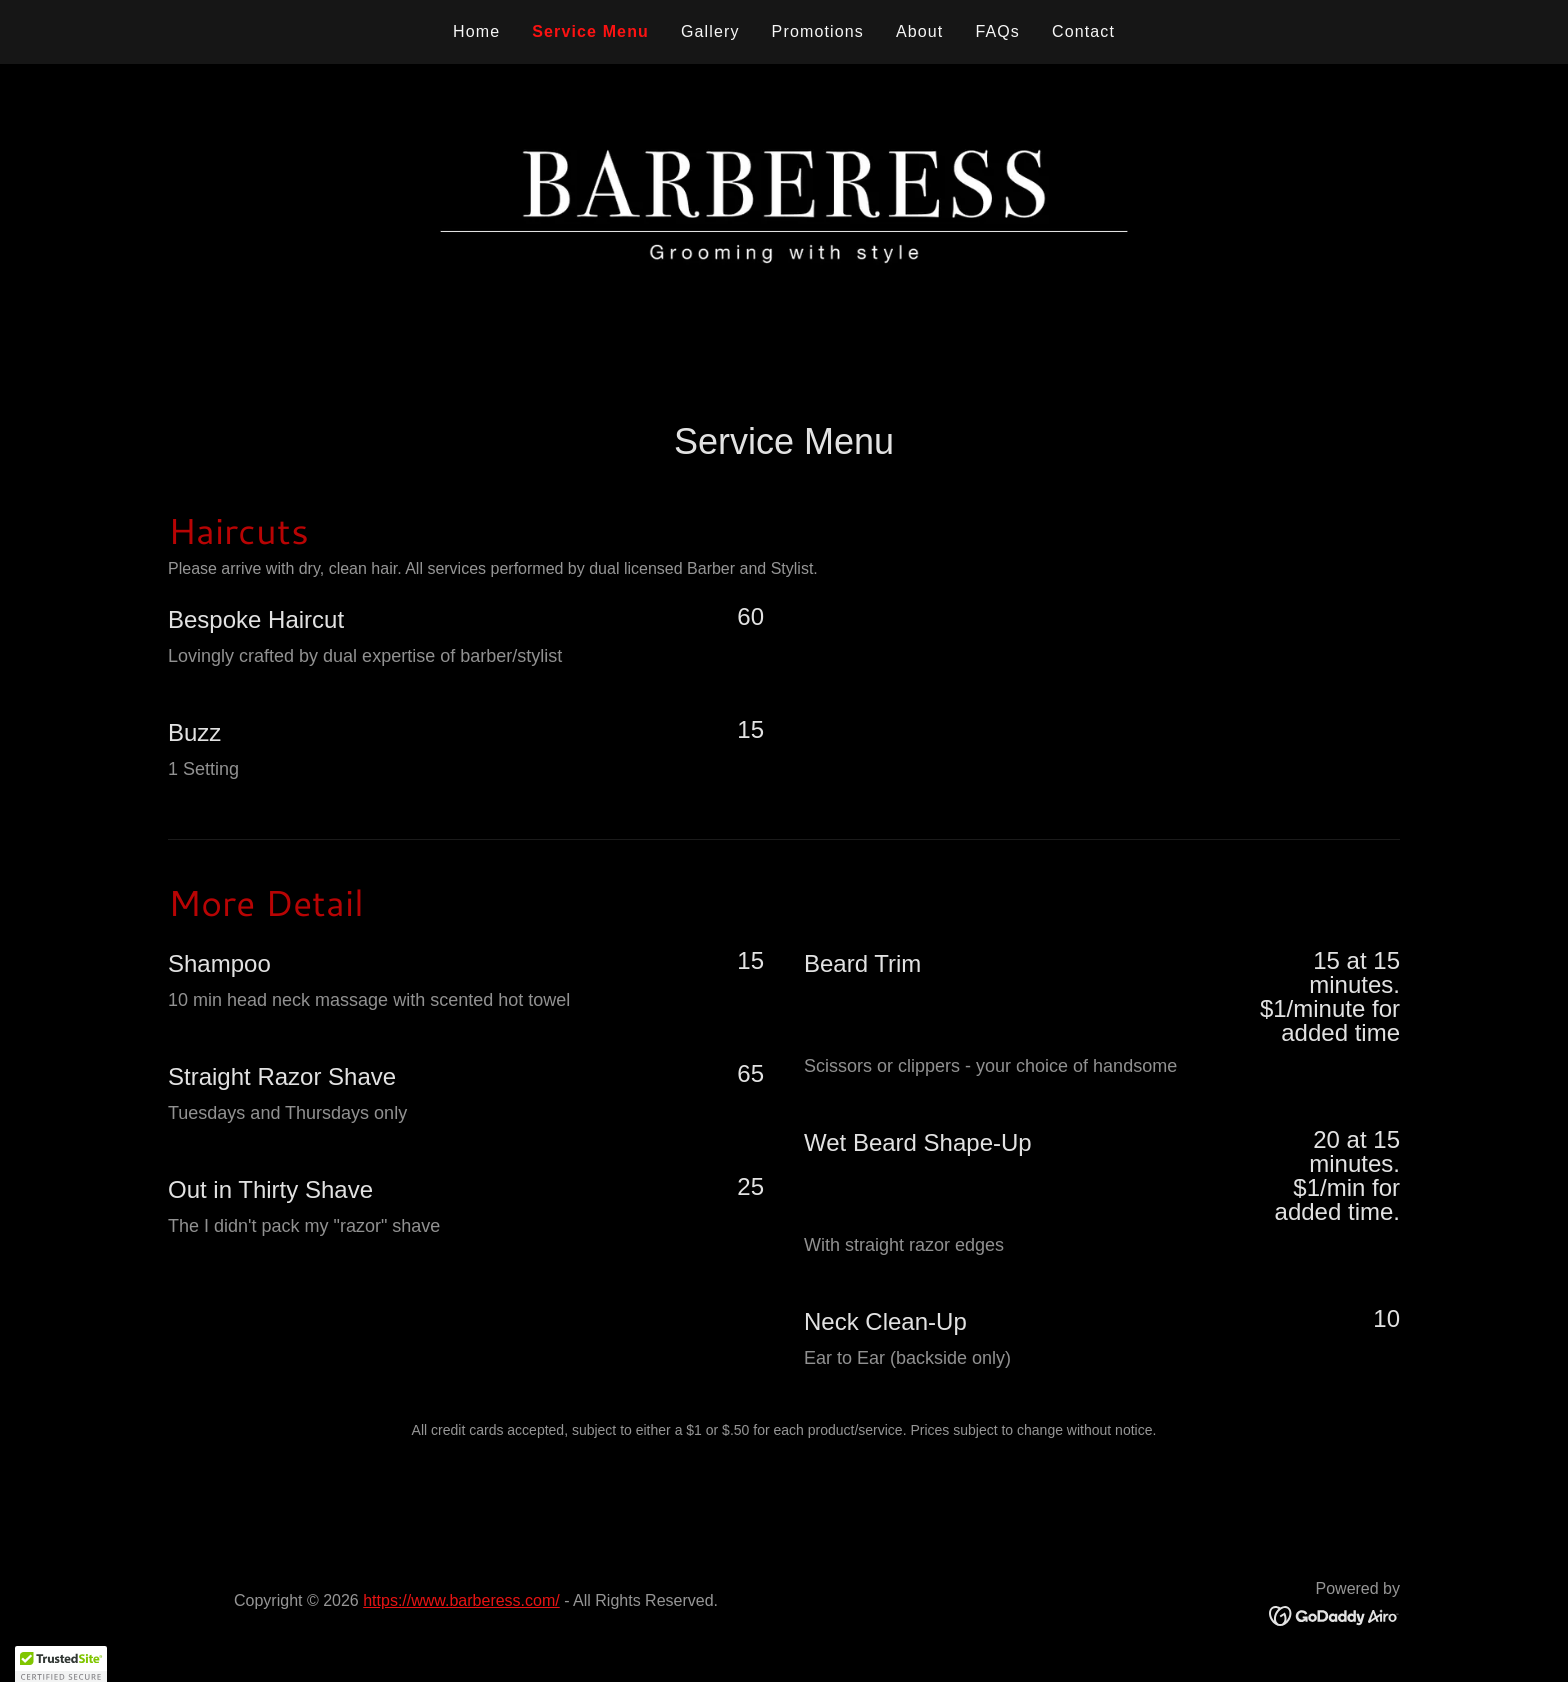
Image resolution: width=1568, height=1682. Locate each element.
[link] (1334, 1615)
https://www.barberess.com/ (461, 1600)
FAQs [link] (997, 31)
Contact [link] (1083, 31)
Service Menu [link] (590, 31)
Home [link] (476, 31)
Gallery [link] (710, 31)
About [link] (920, 31)
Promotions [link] (818, 31)
